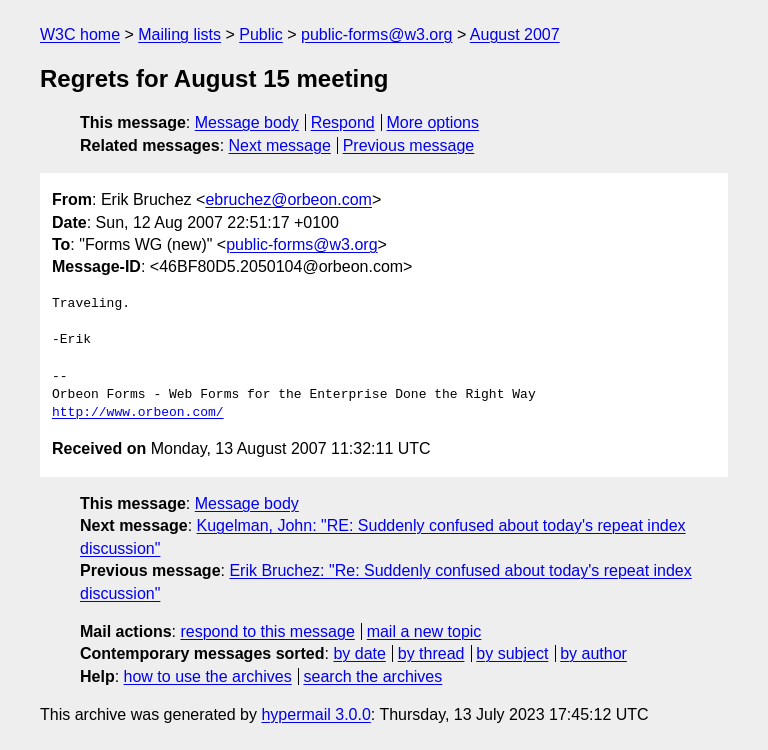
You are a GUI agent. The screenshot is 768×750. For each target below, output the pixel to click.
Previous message (409, 145)
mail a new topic (424, 631)
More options (433, 122)
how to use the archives (208, 676)
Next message (280, 145)
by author (593, 653)
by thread (431, 653)
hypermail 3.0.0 (315, 714)
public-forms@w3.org (376, 34)
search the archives (373, 676)
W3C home (80, 34)
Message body (247, 122)
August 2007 (515, 34)
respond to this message (267, 631)
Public (261, 34)
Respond (343, 122)
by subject (512, 653)
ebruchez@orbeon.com (288, 199)
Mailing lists (179, 34)
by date (359, 653)
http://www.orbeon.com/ (138, 413)
